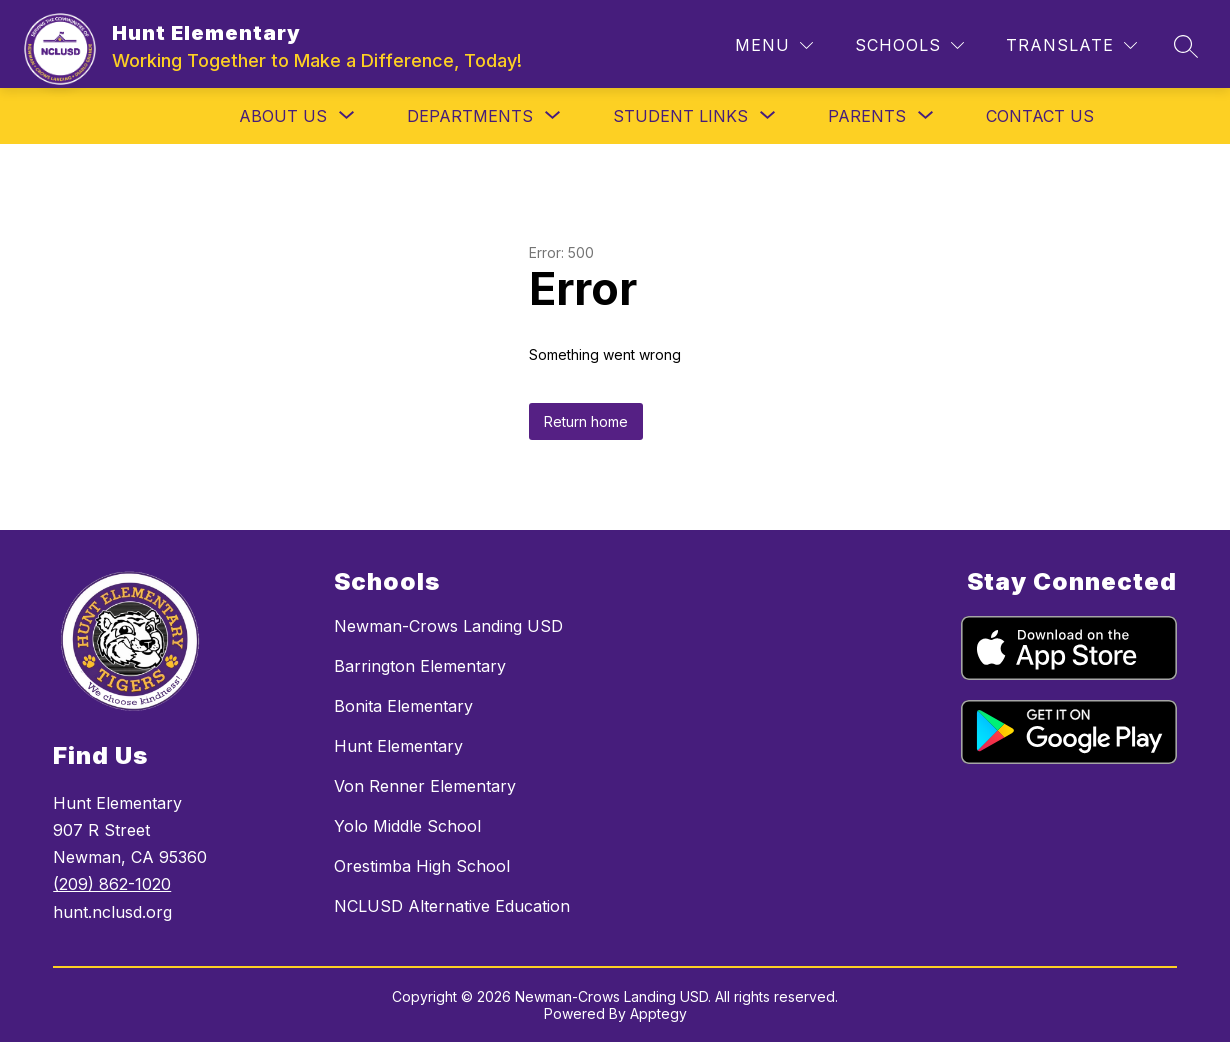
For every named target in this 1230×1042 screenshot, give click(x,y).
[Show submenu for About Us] (283, 116)
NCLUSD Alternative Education (452, 906)
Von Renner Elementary (425, 786)
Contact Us (1040, 116)
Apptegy (658, 1013)
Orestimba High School (422, 866)
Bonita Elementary (403, 706)
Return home (586, 421)
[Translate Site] (1071, 45)
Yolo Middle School (407, 826)
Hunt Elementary (398, 746)
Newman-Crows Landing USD (448, 626)
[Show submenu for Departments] (470, 116)
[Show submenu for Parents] (867, 116)
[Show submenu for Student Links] (680, 116)
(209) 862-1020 (112, 884)
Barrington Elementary (420, 666)
